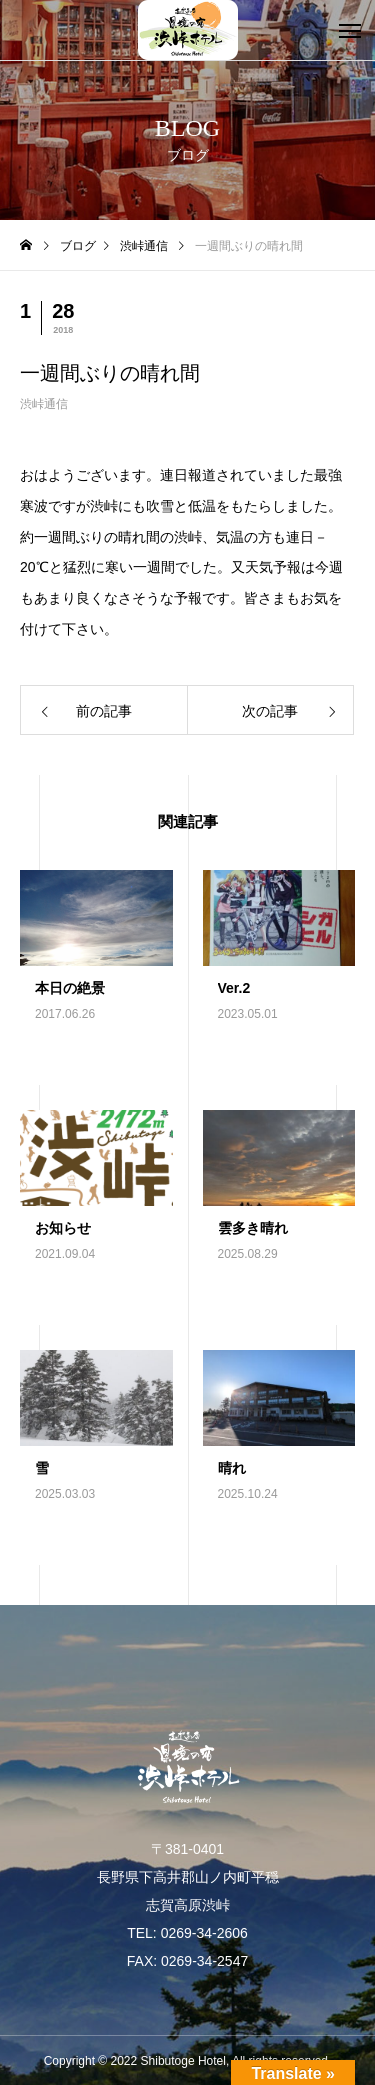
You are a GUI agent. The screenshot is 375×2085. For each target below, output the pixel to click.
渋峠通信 (44, 404)
